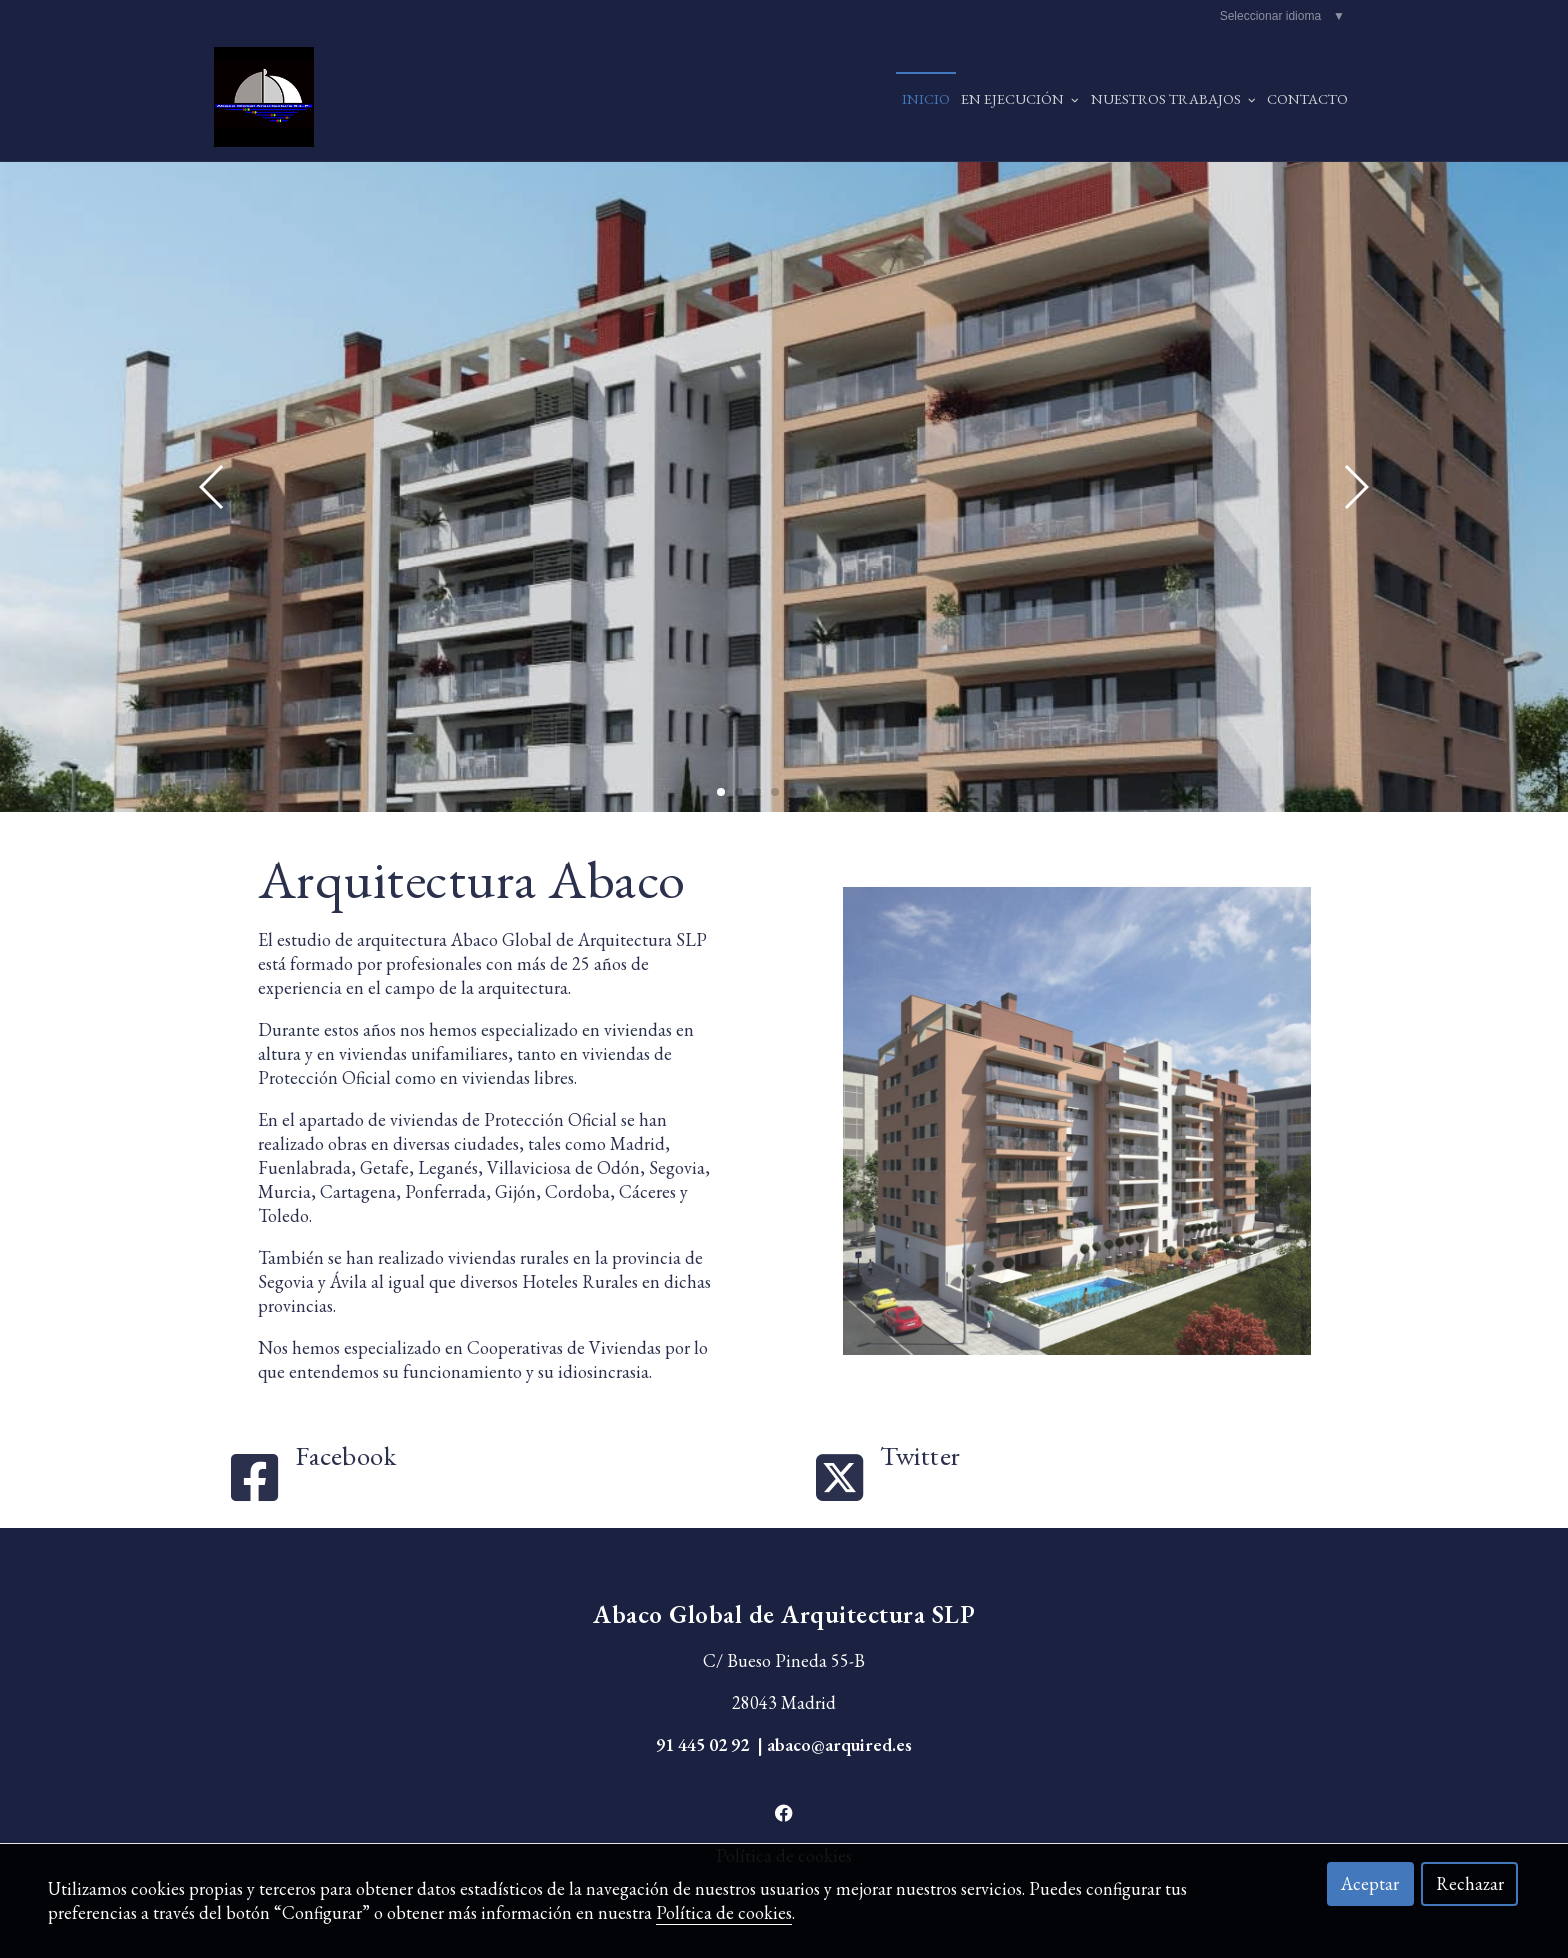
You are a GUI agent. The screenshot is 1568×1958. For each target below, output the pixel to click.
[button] (1355, 487)
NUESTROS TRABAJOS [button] (1173, 98)
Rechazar (1470, 1883)
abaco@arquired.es (839, 1744)
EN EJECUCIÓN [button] (1020, 98)
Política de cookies (724, 1912)
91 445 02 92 (702, 1744)
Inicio (926, 98)
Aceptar (1370, 1883)
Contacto (1307, 98)
